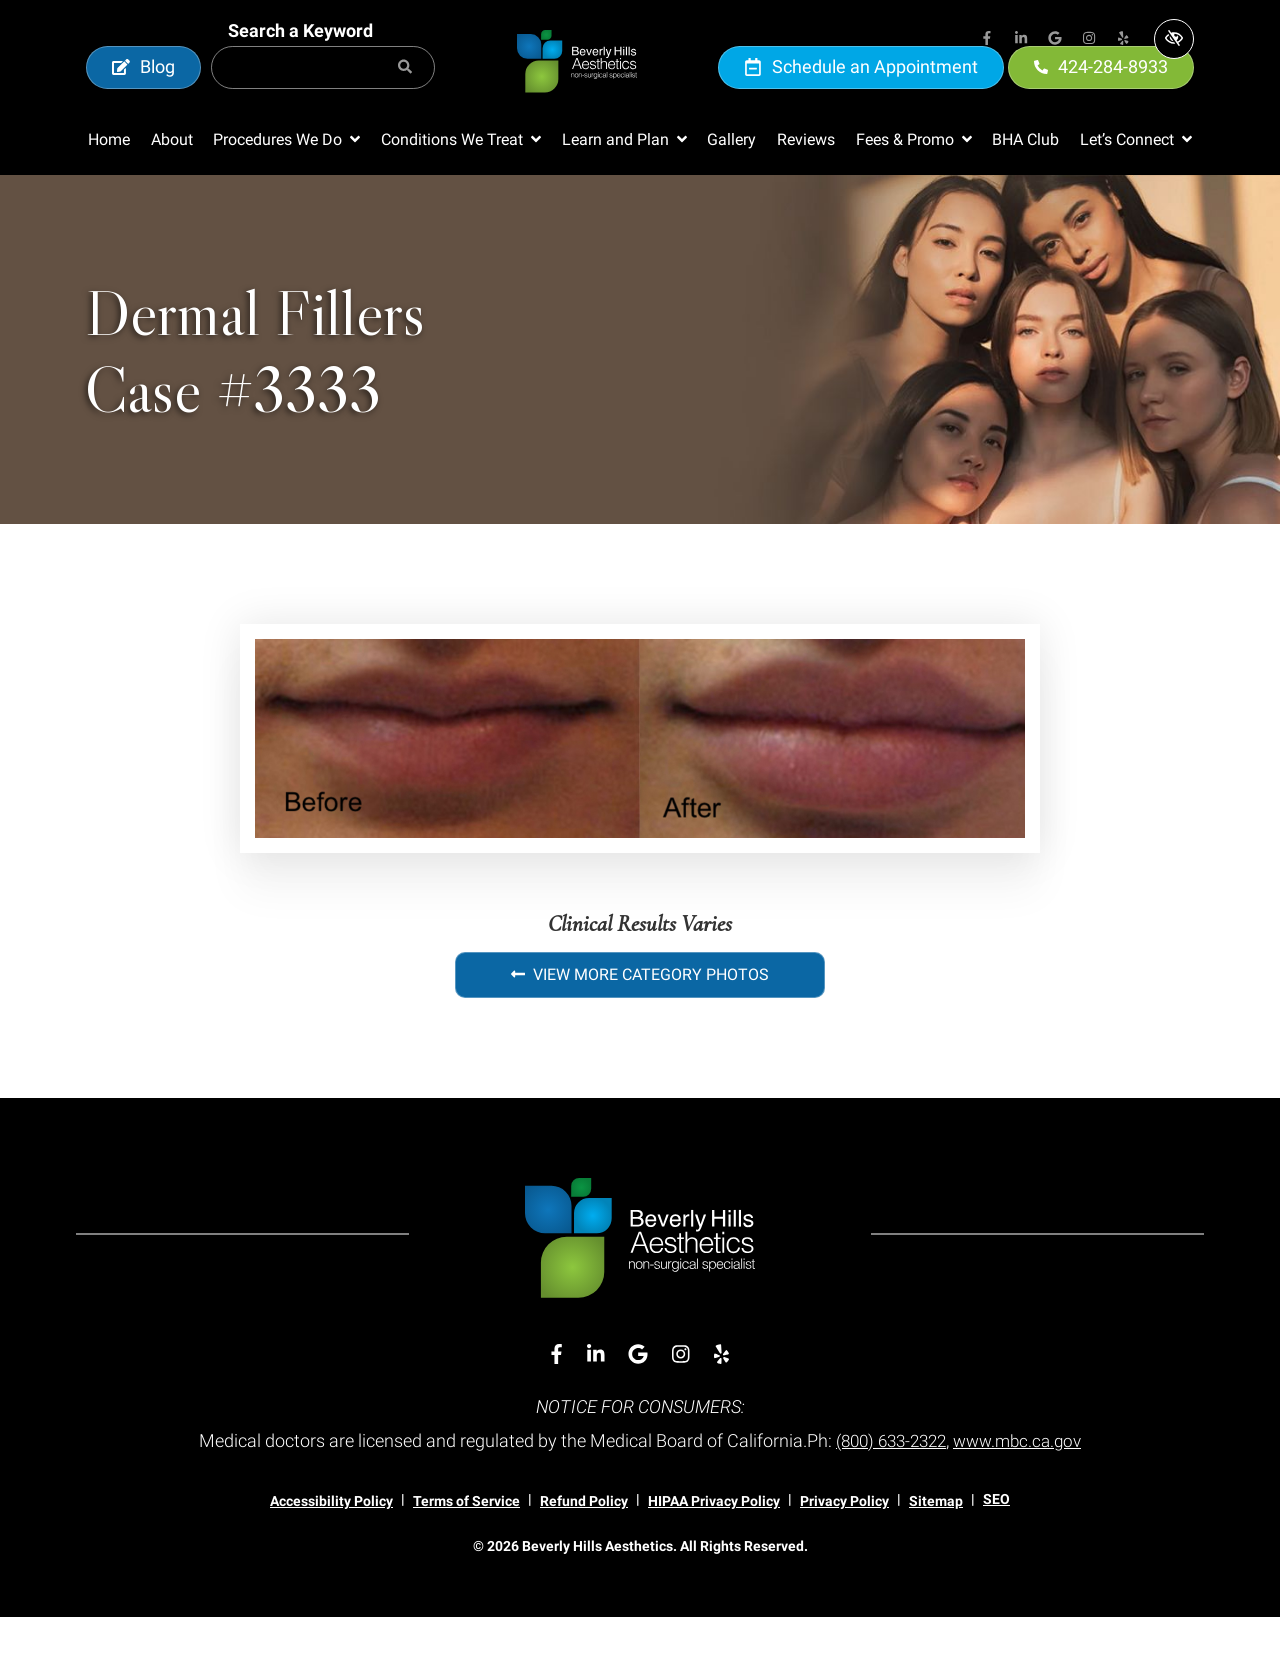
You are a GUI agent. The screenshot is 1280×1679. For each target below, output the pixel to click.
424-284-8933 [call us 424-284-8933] (1101, 97)
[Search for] (323, 98)
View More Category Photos (640, 1036)
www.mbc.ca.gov (1023, 1502)
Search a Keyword (300, 61)
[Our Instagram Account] (1089, 40)
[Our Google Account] (1055, 40)
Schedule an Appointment (861, 97)
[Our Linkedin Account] (1021, 40)
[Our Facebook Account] (987, 40)
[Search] (405, 98)
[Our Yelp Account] (1123, 40)
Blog (143, 97)
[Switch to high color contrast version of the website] (1174, 39)
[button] (286, 202)
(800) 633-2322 (887, 1502)
